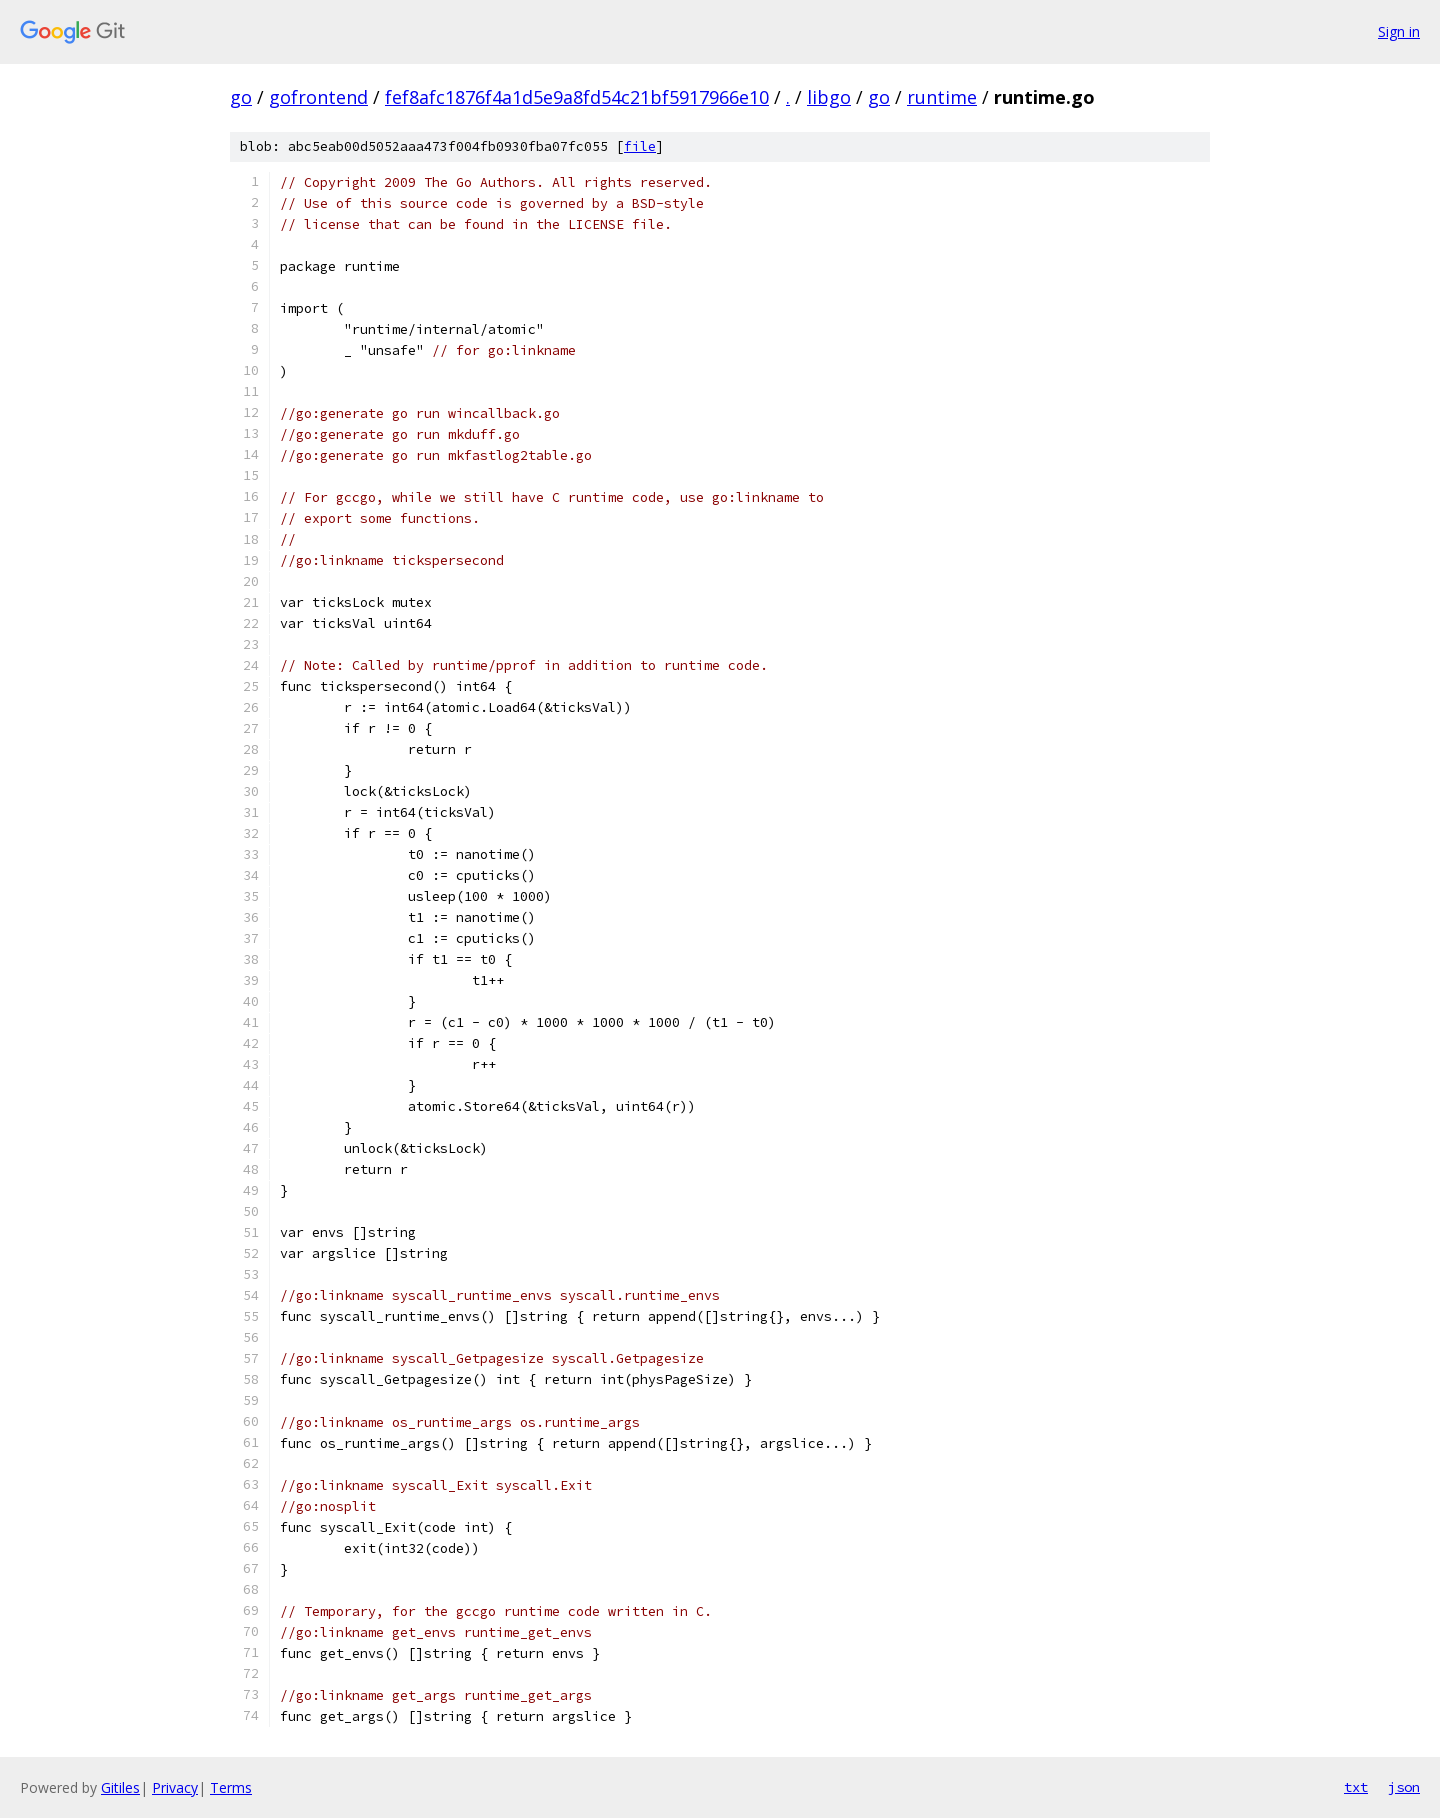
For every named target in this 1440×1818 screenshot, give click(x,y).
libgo (829, 97)
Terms (231, 1787)
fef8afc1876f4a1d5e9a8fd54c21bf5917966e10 (577, 97)
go (241, 97)
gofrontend (318, 97)
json (1404, 1787)
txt (1356, 1787)
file (640, 146)
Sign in (1399, 31)
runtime (942, 97)
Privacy (175, 1787)
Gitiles (120, 1787)
